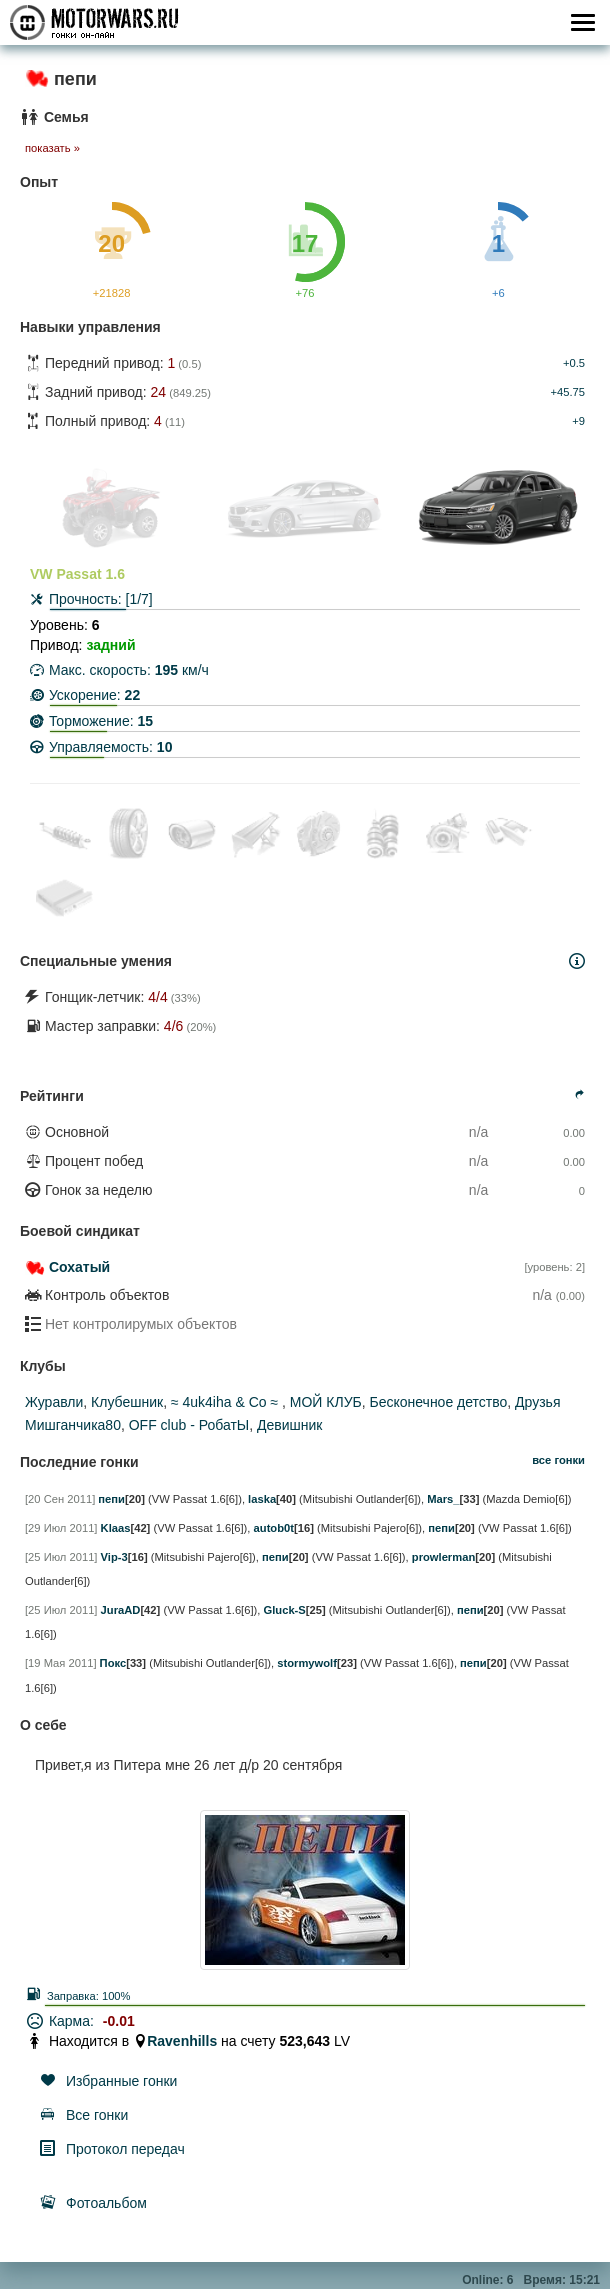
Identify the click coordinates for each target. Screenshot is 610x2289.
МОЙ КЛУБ (326, 1402)
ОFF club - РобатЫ (189, 1425)
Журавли (54, 1402)
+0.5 (574, 363)
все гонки (558, 1460)
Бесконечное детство (439, 1402)
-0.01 (119, 2021)
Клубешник (127, 1402)
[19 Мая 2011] (61, 1663)
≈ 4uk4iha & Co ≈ (226, 1402)
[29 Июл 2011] (61, 1528)
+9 (578, 421)
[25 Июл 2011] (61, 1557)
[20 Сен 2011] (60, 1499)
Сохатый (79, 1267)
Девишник (289, 1425)
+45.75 (567, 392)
